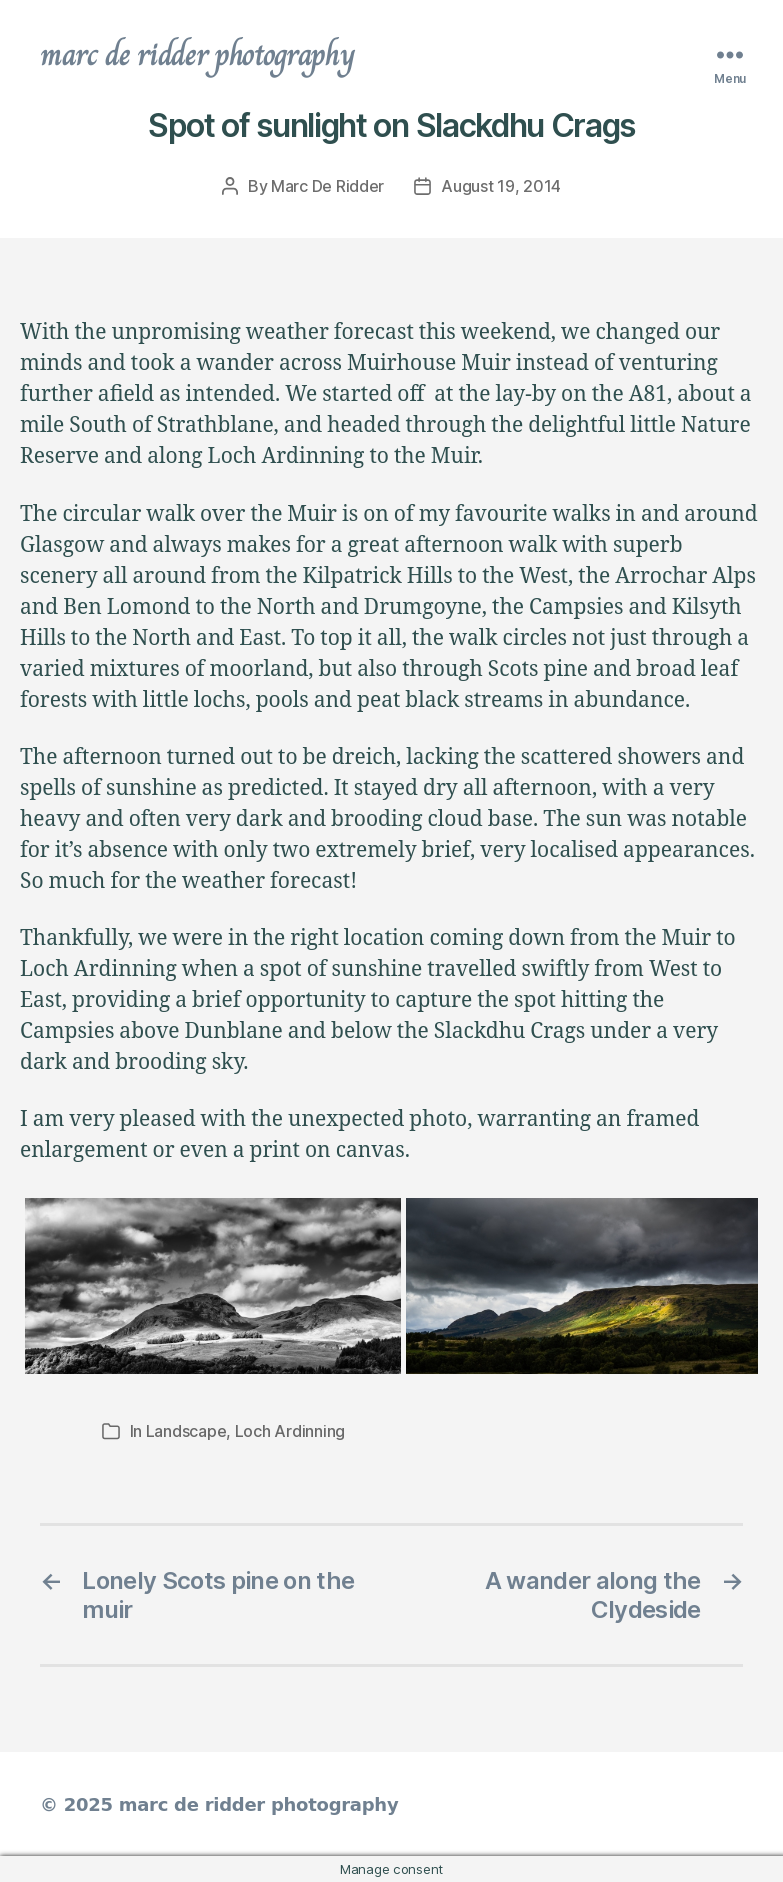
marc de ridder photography (197, 54)
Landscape (186, 1431)
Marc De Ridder (327, 186)
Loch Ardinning (290, 1431)
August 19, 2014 (501, 186)
